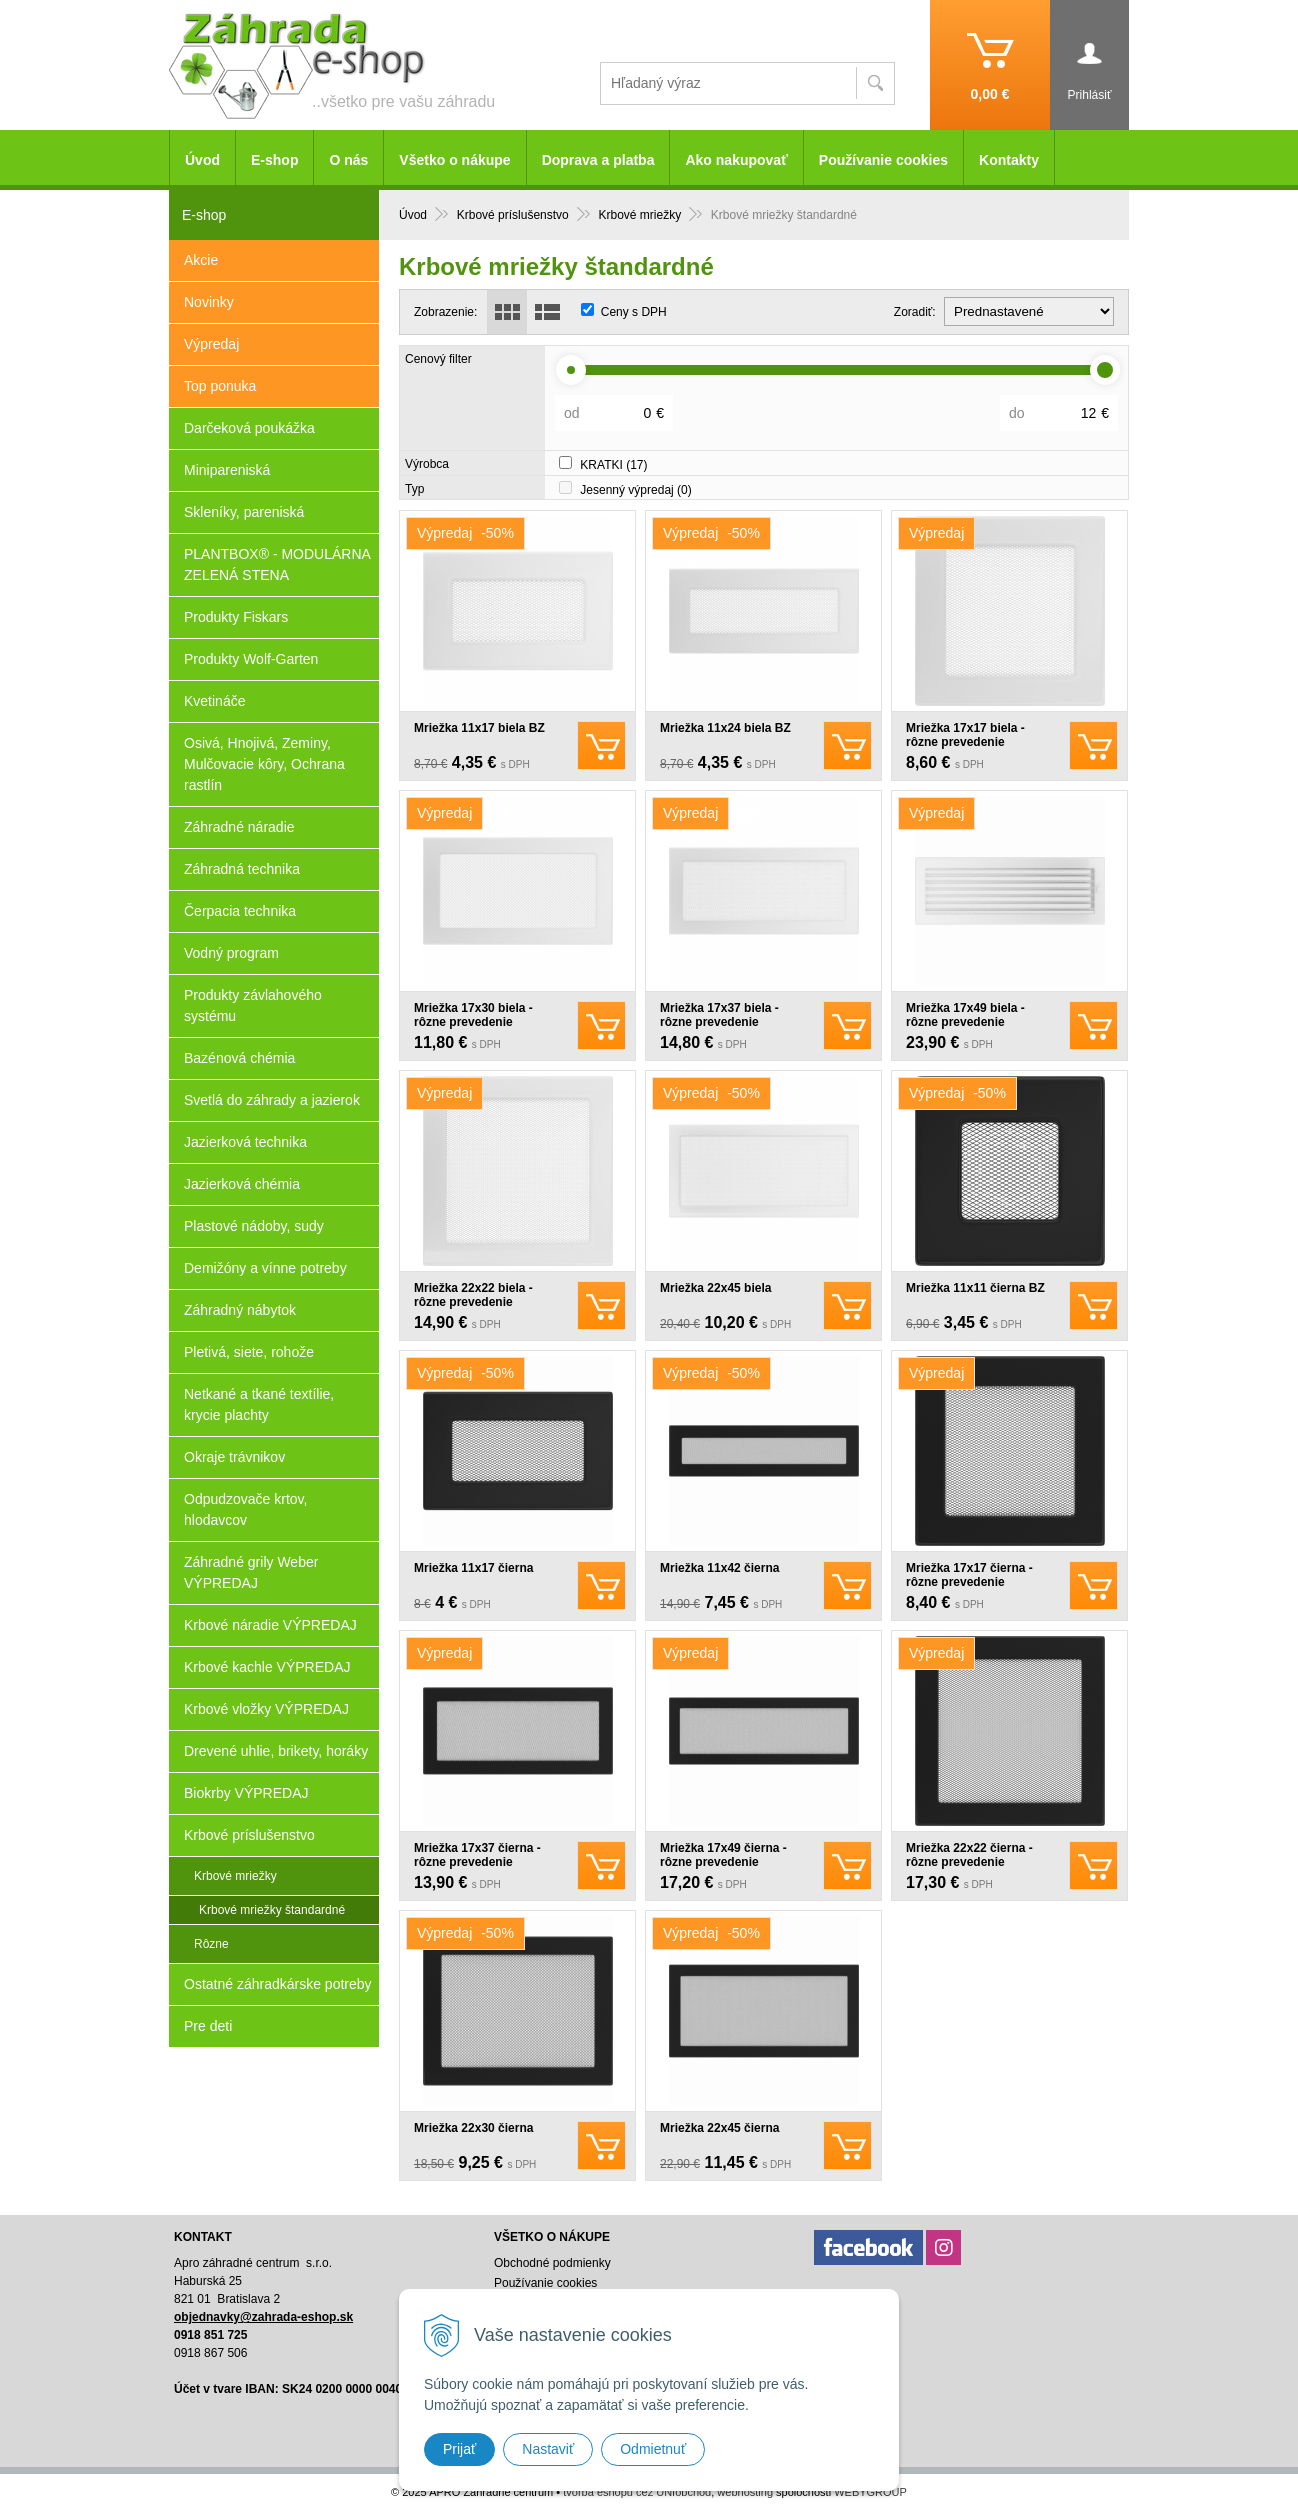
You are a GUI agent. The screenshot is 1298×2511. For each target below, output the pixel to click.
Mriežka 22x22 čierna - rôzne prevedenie (969, 1855)
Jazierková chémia (242, 1184)
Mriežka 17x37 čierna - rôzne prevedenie (477, 1855)
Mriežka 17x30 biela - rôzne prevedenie (473, 1015)
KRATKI (613, 465)
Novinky (209, 302)
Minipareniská (227, 470)
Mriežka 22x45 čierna (719, 2128)
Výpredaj (211, 344)
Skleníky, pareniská (244, 512)
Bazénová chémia (239, 1058)
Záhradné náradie (239, 827)
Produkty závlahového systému (253, 1005)
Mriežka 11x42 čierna (719, 1568)
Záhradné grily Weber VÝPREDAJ (251, 1572)
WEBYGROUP (870, 2492)
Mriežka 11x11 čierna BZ (975, 1288)
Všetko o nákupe (454, 160)
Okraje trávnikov (234, 1457)
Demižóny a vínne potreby (265, 1268)
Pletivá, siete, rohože (249, 1352)
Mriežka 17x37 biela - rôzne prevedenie (719, 1015)
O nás (348, 160)
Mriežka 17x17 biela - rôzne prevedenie (965, 735)
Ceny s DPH (634, 312)
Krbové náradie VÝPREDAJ (270, 1625)
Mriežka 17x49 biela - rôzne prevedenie (965, 1015)
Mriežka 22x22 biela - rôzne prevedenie (473, 1295)
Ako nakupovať (736, 160)
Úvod (202, 160)
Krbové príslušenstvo (249, 1835)
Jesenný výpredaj (635, 490)
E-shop (274, 160)
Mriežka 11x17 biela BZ (479, 728)
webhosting (745, 2492)
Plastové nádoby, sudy (254, 1226)
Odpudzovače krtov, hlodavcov (245, 1509)
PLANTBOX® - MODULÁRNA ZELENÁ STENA (277, 564)
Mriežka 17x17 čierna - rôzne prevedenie (969, 1575)
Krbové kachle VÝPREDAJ (267, 1667)
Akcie (201, 260)
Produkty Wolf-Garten (251, 659)
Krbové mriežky (235, 1876)
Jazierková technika (245, 1142)
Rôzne (211, 1944)
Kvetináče (214, 701)
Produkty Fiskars (236, 617)
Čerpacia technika (240, 911)
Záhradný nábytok (240, 1310)
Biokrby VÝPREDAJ (246, 1793)
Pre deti (208, 2026)
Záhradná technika (242, 869)
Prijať (459, 2449)
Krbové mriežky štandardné (272, 1910)
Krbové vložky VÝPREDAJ (266, 1709)
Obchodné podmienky (552, 2263)
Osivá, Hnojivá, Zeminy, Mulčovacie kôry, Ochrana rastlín (264, 764)
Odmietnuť (653, 2449)
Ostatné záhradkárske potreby (278, 1984)
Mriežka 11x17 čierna (473, 1568)
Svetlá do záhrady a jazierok (272, 1100)
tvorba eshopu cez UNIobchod (637, 2492)
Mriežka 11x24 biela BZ (725, 728)
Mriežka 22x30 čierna (473, 2128)
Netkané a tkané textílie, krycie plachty (259, 1404)
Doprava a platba (598, 160)
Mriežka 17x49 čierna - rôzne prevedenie (723, 1855)
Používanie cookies (883, 160)
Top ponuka (220, 386)
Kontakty (1009, 160)
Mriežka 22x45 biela (715, 1288)
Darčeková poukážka (249, 428)
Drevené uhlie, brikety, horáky (276, 1751)
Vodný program (231, 953)
